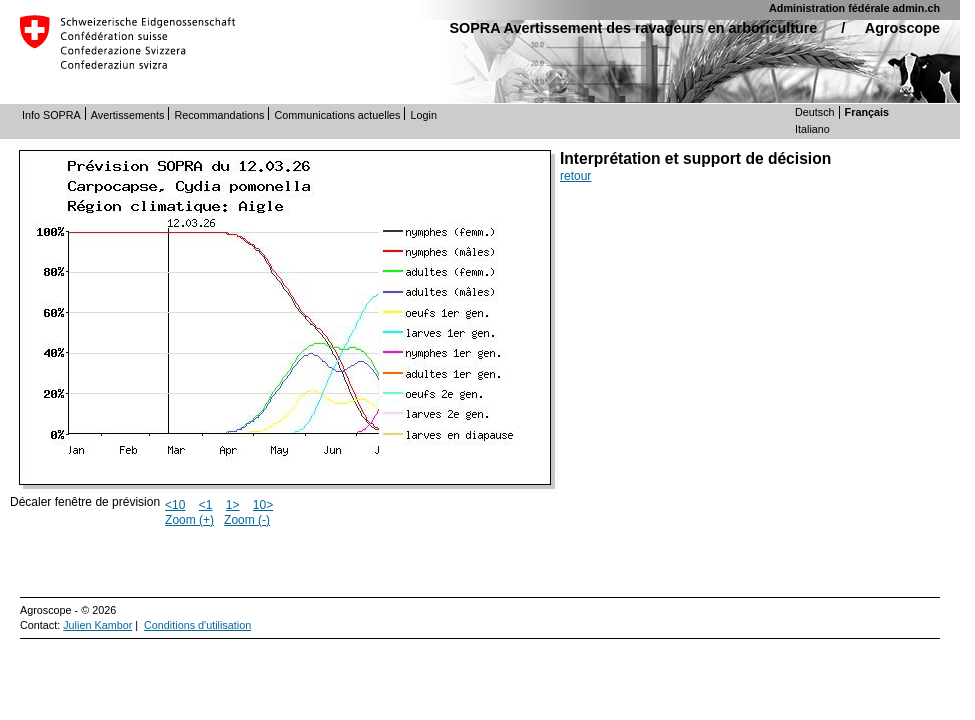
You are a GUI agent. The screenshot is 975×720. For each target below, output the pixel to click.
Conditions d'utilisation (197, 625)
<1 (206, 505)
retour (575, 176)
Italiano (812, 129)
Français (867, 112)
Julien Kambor (97, 625)
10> (263, 505)
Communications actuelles (337, 115)
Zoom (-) (247, 520)
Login (423, 115)
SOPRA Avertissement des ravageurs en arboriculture (633, 28)
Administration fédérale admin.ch (854, 8)
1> (233, 505)
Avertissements (128, 115)
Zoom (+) (189, 520)
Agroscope (902, 28)
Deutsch (815, 112)
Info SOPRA (51, 115)
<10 (175, 505)
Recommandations (219, 115)
